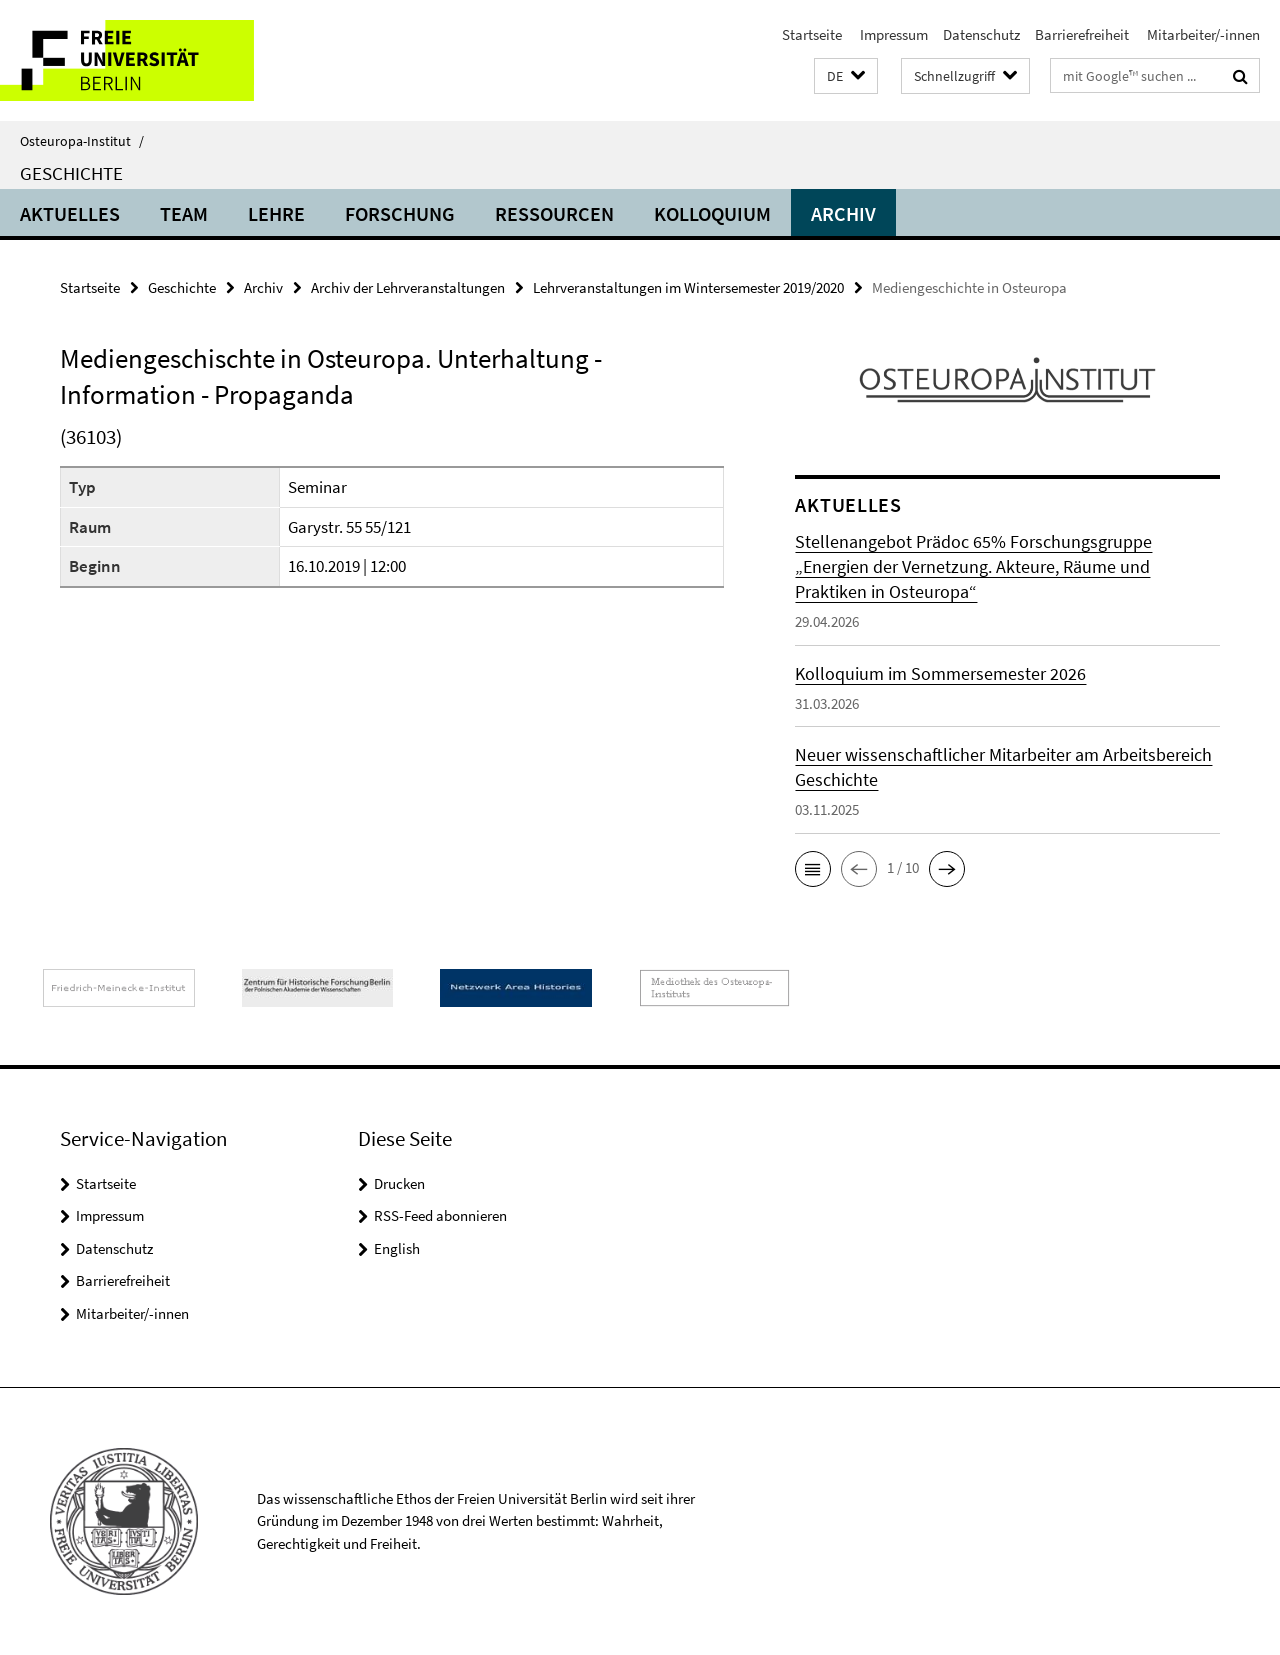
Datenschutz (981, 34)
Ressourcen (554, 213)
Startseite (812, 34)
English (397, 1248)
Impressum (892, 34)
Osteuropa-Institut (82, 141)
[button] (846, 76)
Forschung (400, 213)
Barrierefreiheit (1082, 34)
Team (184, 213)
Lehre (276, 213)
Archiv (843, 213)
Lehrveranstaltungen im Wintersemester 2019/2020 (688, 287)
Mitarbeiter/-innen (1202, 34)
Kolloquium (712, 213)
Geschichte (71, 173)
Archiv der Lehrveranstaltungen (408, 287)
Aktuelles (70, 213)
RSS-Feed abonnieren (440, 1215)
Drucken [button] (399, 1183)
